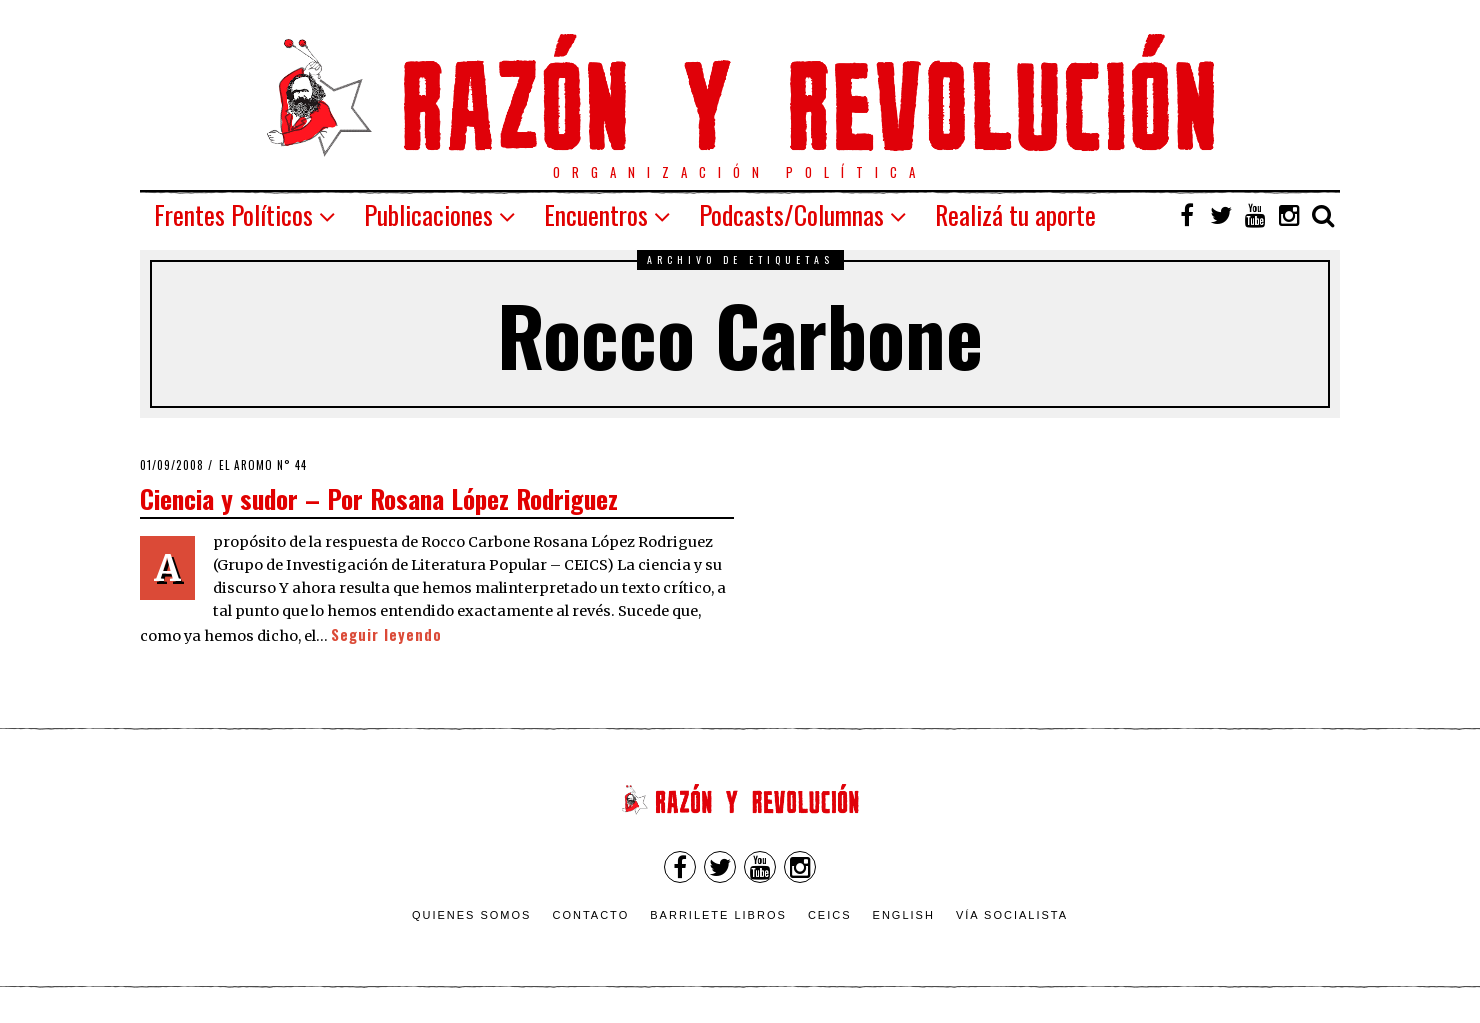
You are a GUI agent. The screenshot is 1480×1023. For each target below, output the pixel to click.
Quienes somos (472, 915)
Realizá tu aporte (1015, 214)
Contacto (590, 915)
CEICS (830, 915)
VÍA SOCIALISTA (1012, 915)
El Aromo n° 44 (263, 465)
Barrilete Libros (718, 915)
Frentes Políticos (233, 214)
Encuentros (596, 214)
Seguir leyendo (386, 634)
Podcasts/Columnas (791, 214)
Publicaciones (428, 214)
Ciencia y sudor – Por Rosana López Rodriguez (379, 498)
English (904, 915)
